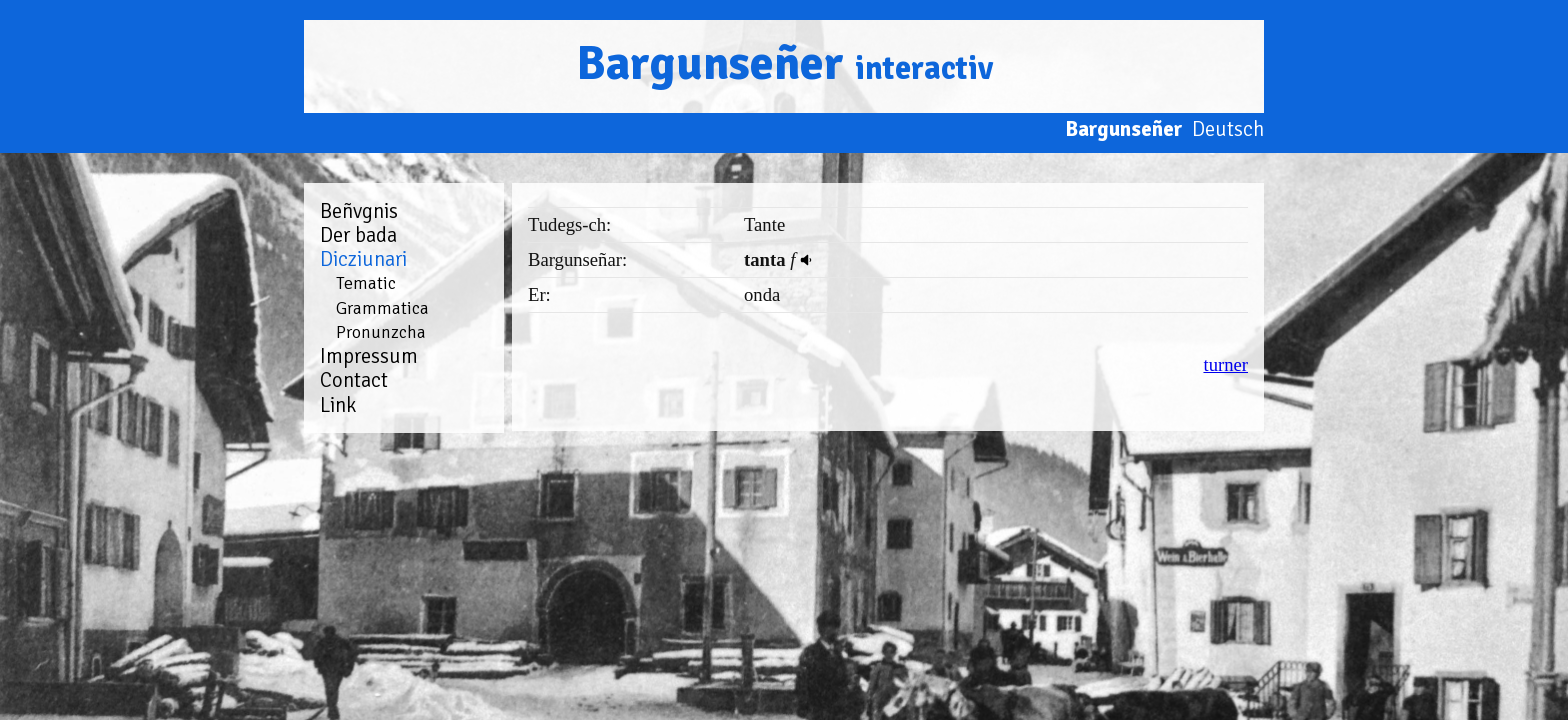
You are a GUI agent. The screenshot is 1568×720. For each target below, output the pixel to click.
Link (338, 405)
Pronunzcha (381, 332)
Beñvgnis (359, 211)
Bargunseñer (784, 63)
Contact (354, 380)
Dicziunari (363, 259)
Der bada (358, 235)
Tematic (366, 283)
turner (1225, 364)
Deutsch (1228, 129)
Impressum (369, 356)
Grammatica (382, 308)
